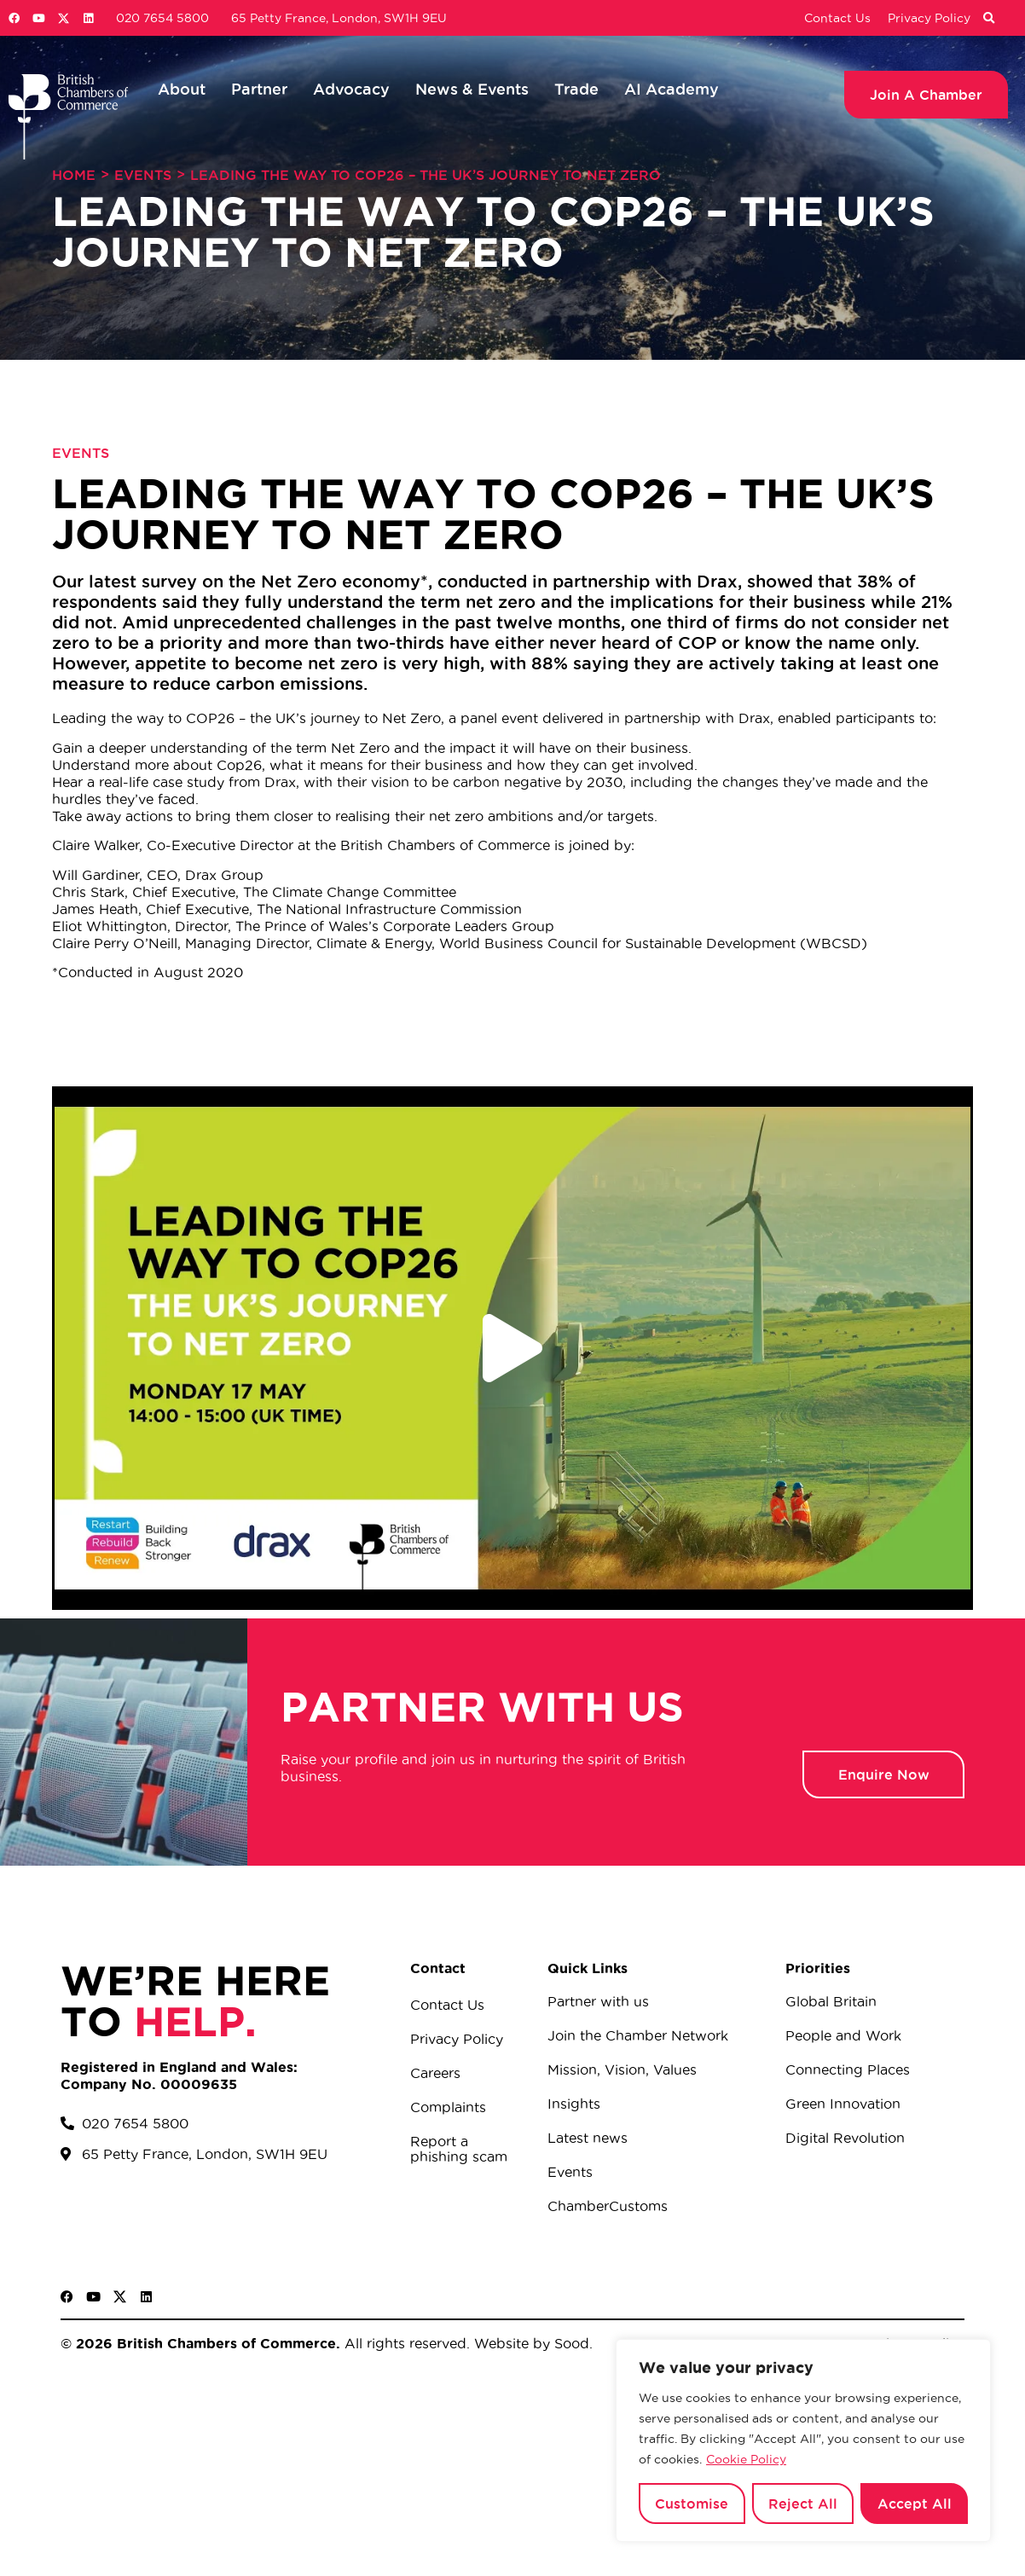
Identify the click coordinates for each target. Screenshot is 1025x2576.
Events (142, 175)
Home (74, 175)
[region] (803, 2440)
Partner (259, 88)
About (182, 88)
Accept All (914, 2503)
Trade (576, 88)
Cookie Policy (746, 2459)
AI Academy (671, 88)
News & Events (472, 88)
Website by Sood (529, 2343)
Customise (691, 2503)
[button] (988, 19)
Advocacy (351, 88)
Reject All (802, 2503)
